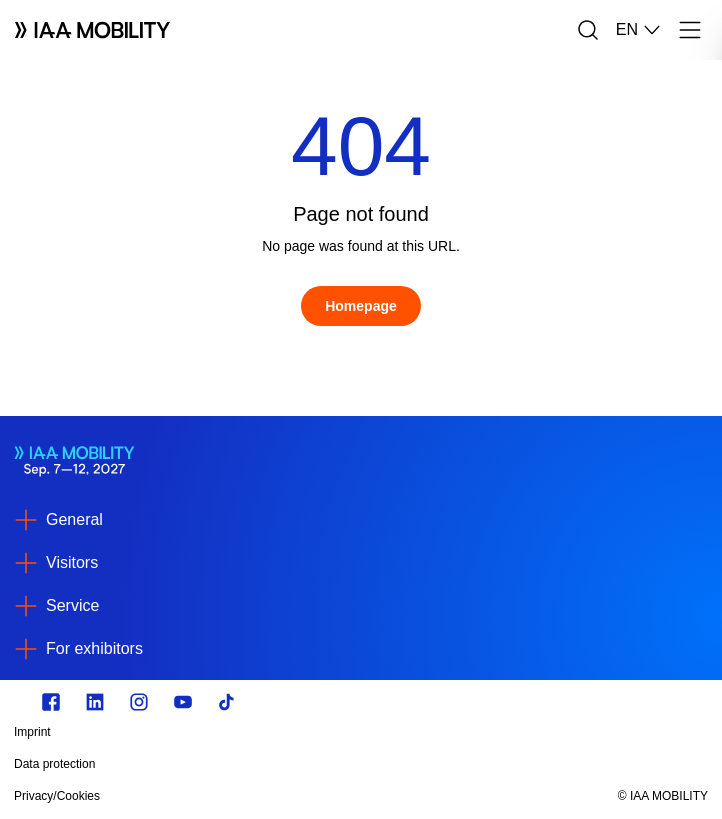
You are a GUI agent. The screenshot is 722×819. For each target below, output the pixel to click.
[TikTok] (227, 702)
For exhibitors (94, 648)
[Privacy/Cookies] (257, 796)
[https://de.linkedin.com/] (95, 702)
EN (639, 30)
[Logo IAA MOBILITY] (92, 30)
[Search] (588, 30)
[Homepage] (361, 306)
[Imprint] (257, 732)
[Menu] (690, 30)
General (74, 519)
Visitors (72, 562)
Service (72, 605)
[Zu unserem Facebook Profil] (51, 702)
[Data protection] (257, 764)
